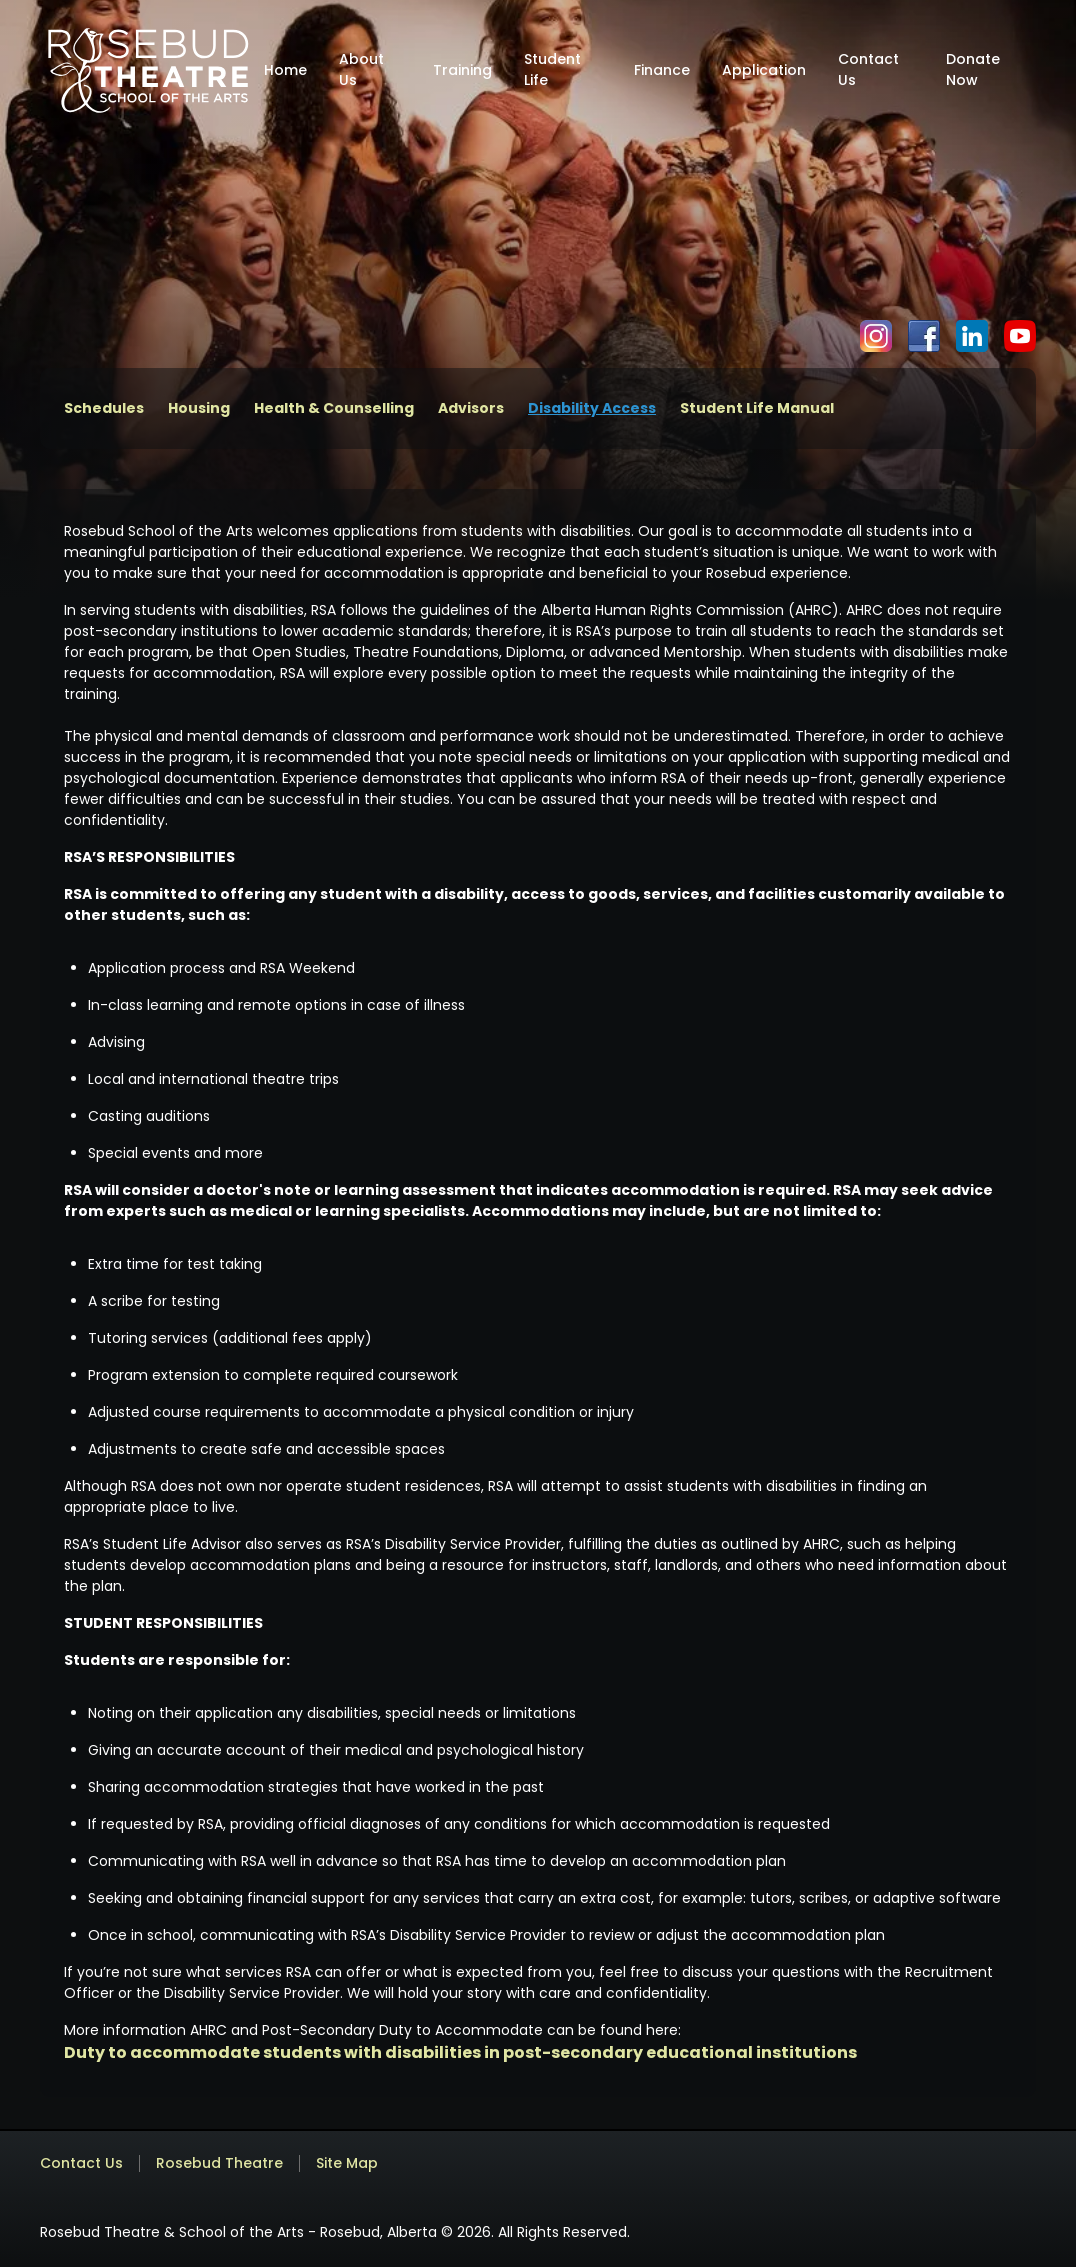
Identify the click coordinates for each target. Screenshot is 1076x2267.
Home (285, 70)
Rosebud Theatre (219, 2163)
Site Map (347, 2163)
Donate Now (973, 69)
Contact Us (868, 69)
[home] (148, 70)
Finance (662, 70)
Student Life (552, 69)
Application (764, 70)
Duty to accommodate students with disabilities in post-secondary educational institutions (460, 2052)
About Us (361, 69)
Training (462, 70)
